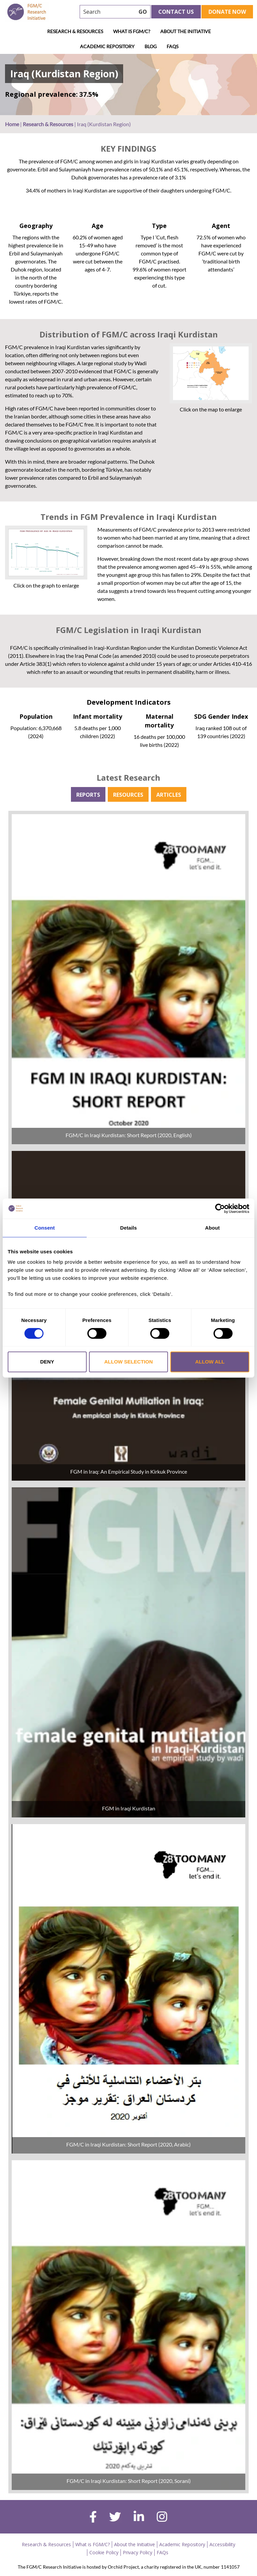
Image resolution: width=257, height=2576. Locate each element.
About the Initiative (185, 31)
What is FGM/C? (131, 31)
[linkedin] (139, 2517)
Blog (151, 46)
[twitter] (115, 2517)
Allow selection (128, 1361)
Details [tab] (128, 1228)
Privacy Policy (137, 2552)
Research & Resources (75, 31)
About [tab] (212, 1228)
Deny (47, 1361)
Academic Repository (107, 46)
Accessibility (222, 2544)
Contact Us (176, 11)
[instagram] (162, 2517)
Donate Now (227, 11)
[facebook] (93, 2517)
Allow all (210, 1361)
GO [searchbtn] (143, 11)
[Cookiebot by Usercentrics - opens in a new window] (220, 1208)
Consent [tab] (44, 1228)
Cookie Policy (103, 2552)
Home (12, 124)
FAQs (172, 46)
